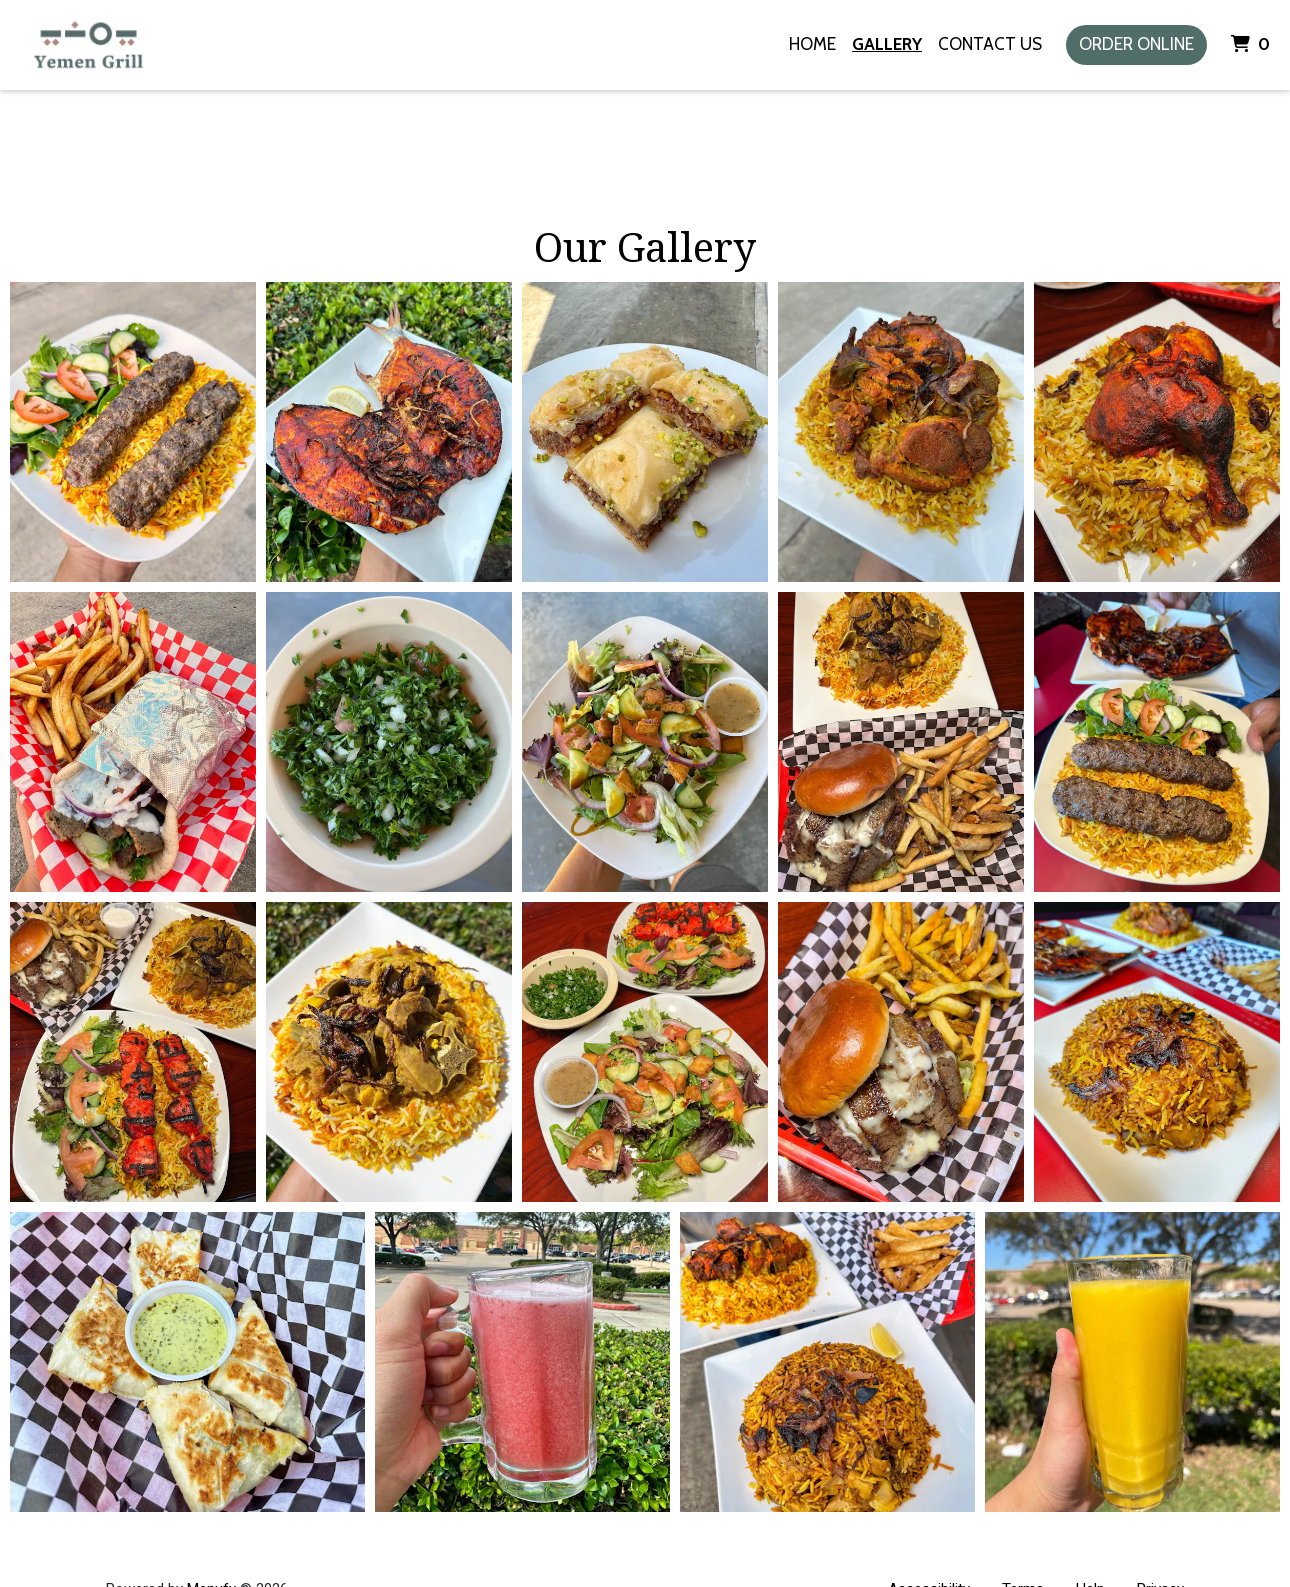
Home (812, 44)
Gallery (887, 44)
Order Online (1136, 44)
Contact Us (990, 44)
